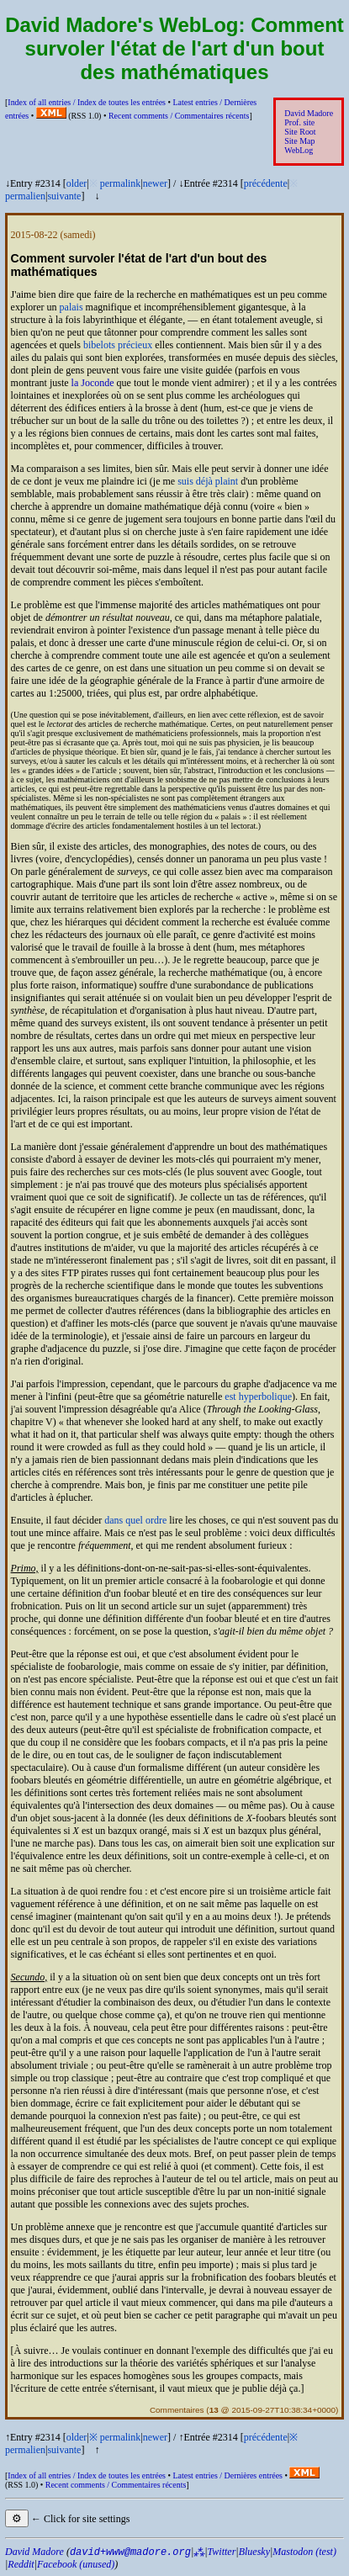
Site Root (299, 131)
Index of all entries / (87, 102)
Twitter (222, 2551)
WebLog (298, 150)
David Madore (308, 113)
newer (155, 183)
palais (71, 307)
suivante (64, 196)
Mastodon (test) (304, 2551)
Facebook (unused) (75, 2564)
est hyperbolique (258, 1396)
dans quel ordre (135, 1520)
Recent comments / (179, 115)
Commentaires (177, 2409)
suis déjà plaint (207, 481)
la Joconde (92, 383)
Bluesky (254, 2551)
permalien (25, 196)
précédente (266, 183)
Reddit (21, 2564)
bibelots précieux (117, 345)
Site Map (299, 141)
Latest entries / (227, 2475)
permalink (120, 183)
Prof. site (299, 122)
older (76, 183)
